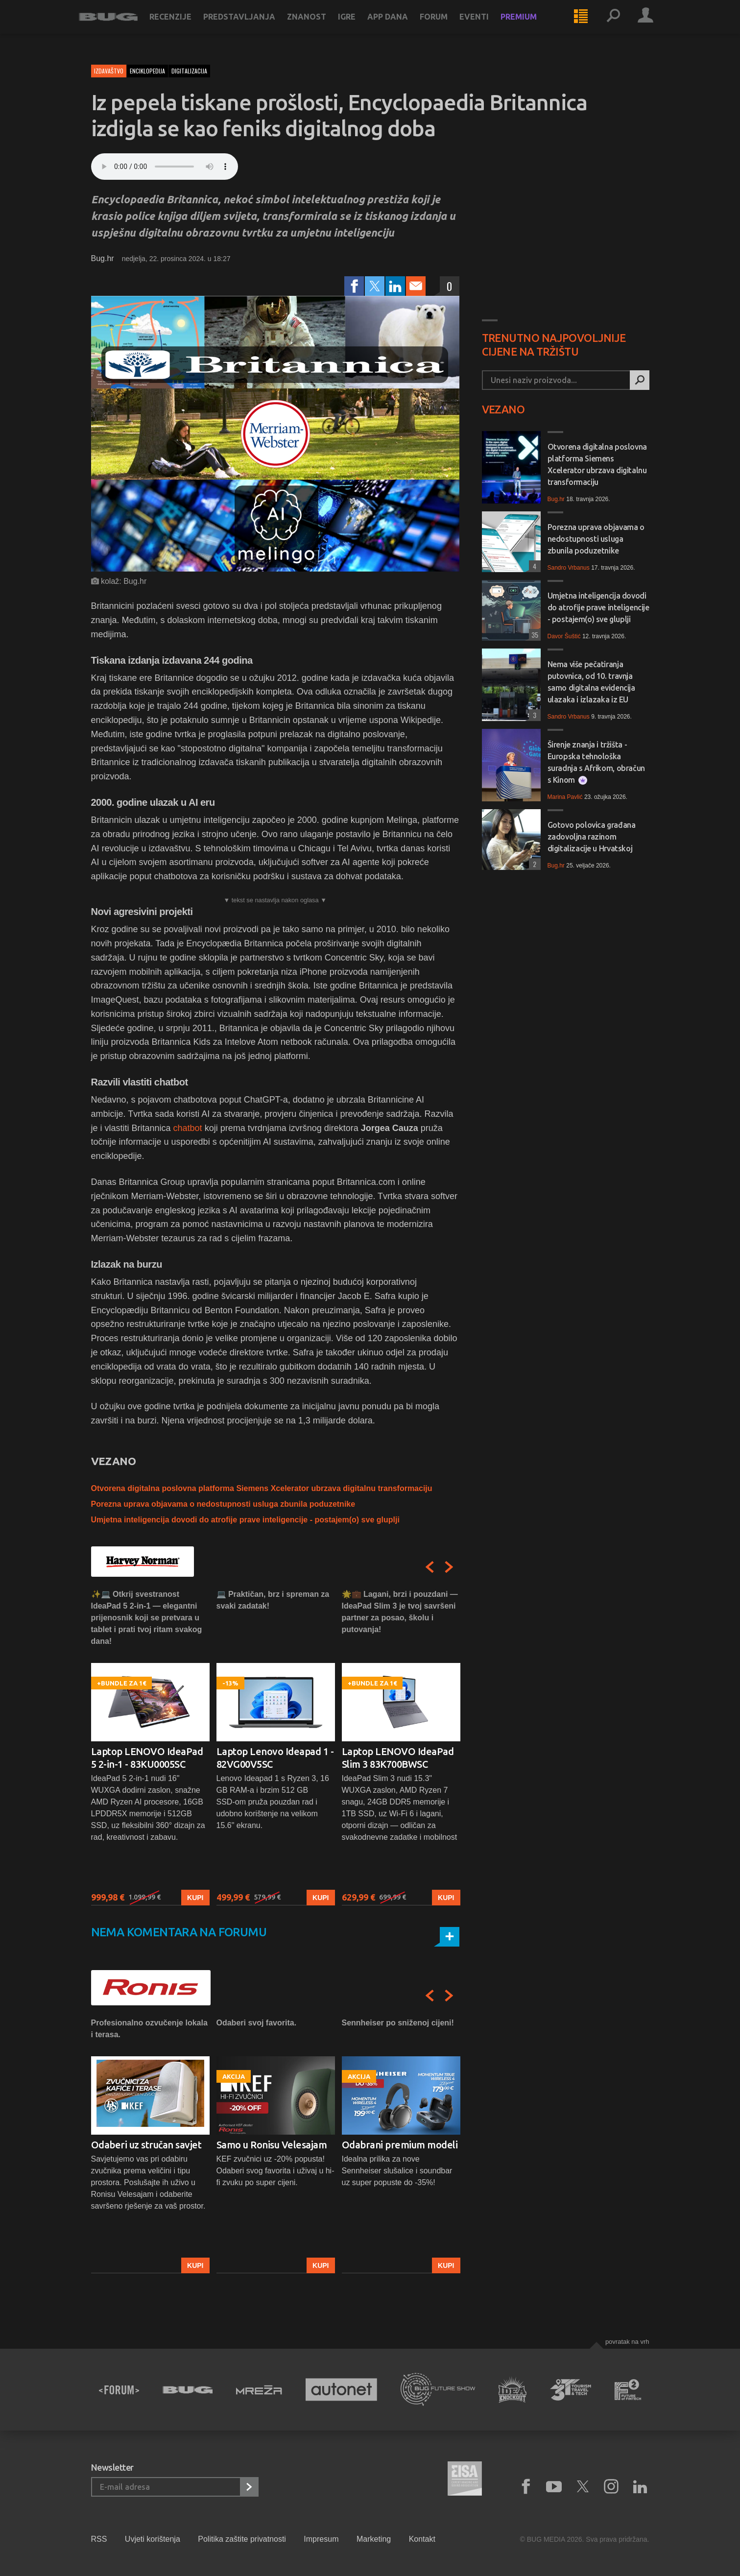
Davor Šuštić (564, 636)
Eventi (486, 25)
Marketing (374, 2539)
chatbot (189, 1128)
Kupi (195, 1898)
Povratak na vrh (627, 2341)
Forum (446, 25)
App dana (400, 25)
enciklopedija (147, 71)
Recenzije (183, 25)
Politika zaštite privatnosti (242, 2539)
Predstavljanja (251, 25)
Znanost (318, 25)
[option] (150, 1747)
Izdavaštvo (108, 71)
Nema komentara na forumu (179, 1932)
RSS (99, 2539)
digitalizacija (189, 71)
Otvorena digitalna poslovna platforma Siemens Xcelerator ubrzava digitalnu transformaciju (261, 1488)
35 (533, 634)
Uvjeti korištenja (152, 2539)
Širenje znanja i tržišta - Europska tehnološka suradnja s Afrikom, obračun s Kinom (596, 762)
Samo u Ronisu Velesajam (271, 2144)
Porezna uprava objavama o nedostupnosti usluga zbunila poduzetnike (223, 1504)
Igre (359, 25)
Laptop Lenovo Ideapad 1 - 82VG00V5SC (275, 1758)
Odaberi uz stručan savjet (146, 2144)
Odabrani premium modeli (400, 2144)
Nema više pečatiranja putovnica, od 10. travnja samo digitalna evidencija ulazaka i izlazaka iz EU (591, 682)
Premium (531, 25)
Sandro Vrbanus (569, 567)
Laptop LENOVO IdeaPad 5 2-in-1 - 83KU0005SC (147, 1758)
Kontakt (422, 2539)
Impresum (321, 2539)
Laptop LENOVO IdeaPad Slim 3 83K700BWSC (398, 1758)
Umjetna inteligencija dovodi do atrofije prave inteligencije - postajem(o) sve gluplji (245, 1520)
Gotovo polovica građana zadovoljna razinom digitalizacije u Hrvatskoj (592, 836)
